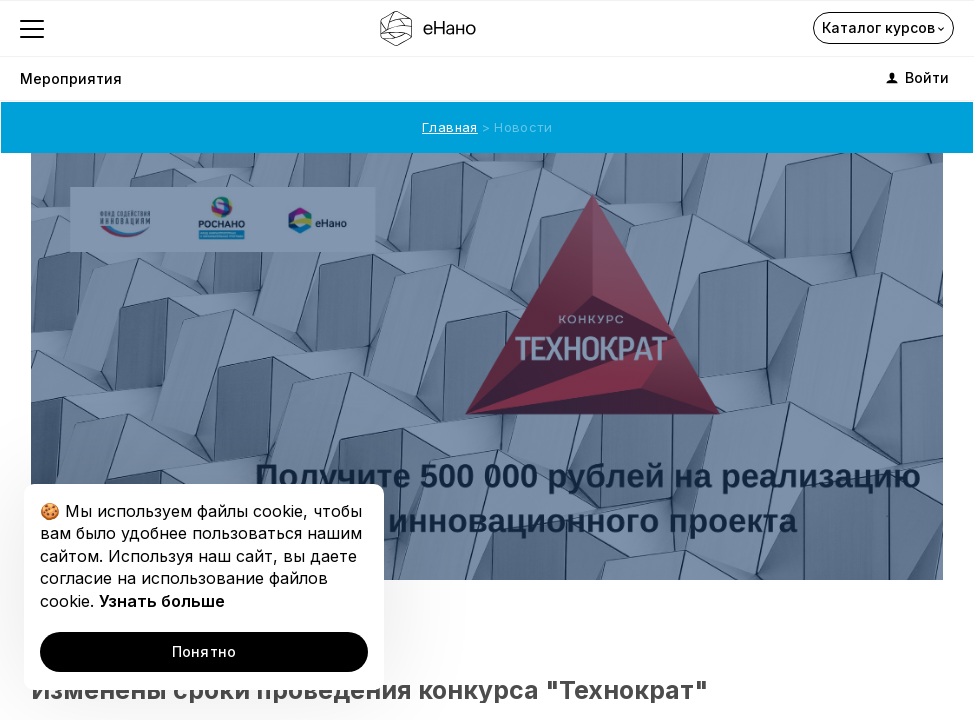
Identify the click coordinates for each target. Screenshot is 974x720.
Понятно (204, 651)
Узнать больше (162, 601)
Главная (450, 127)
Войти (916, 78)
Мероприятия (71, 78)
